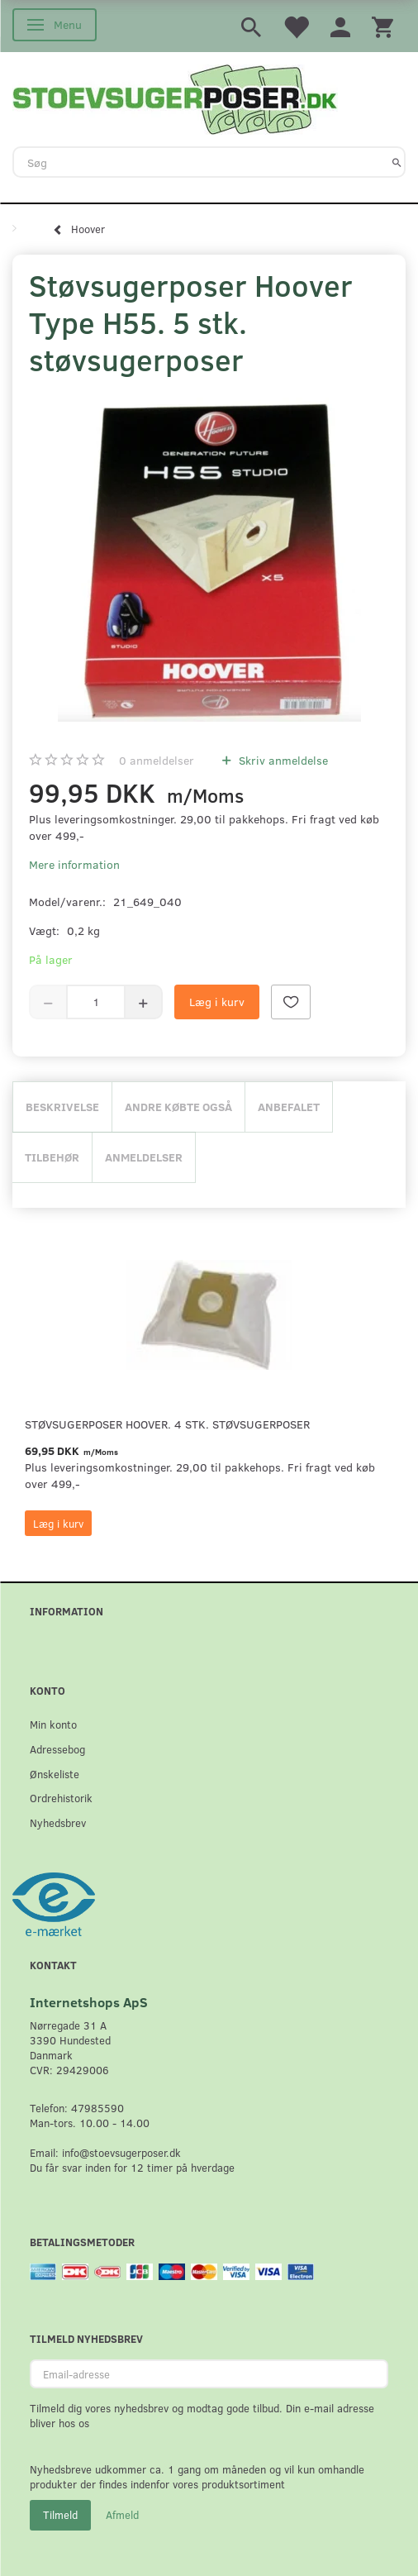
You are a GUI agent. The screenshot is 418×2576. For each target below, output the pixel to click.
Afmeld (122, 2514)
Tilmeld (60, 2514)
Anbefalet (289, 1106)
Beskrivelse (62, 1106)
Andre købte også (178, 1106)
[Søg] (396, 162)
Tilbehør (52, 1157)
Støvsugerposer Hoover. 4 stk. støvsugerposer (167, 1424)
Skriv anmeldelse (281, 760)
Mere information (74, 864)
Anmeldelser (144, 1157)
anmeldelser (156, 760)
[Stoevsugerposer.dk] (175, 97)
